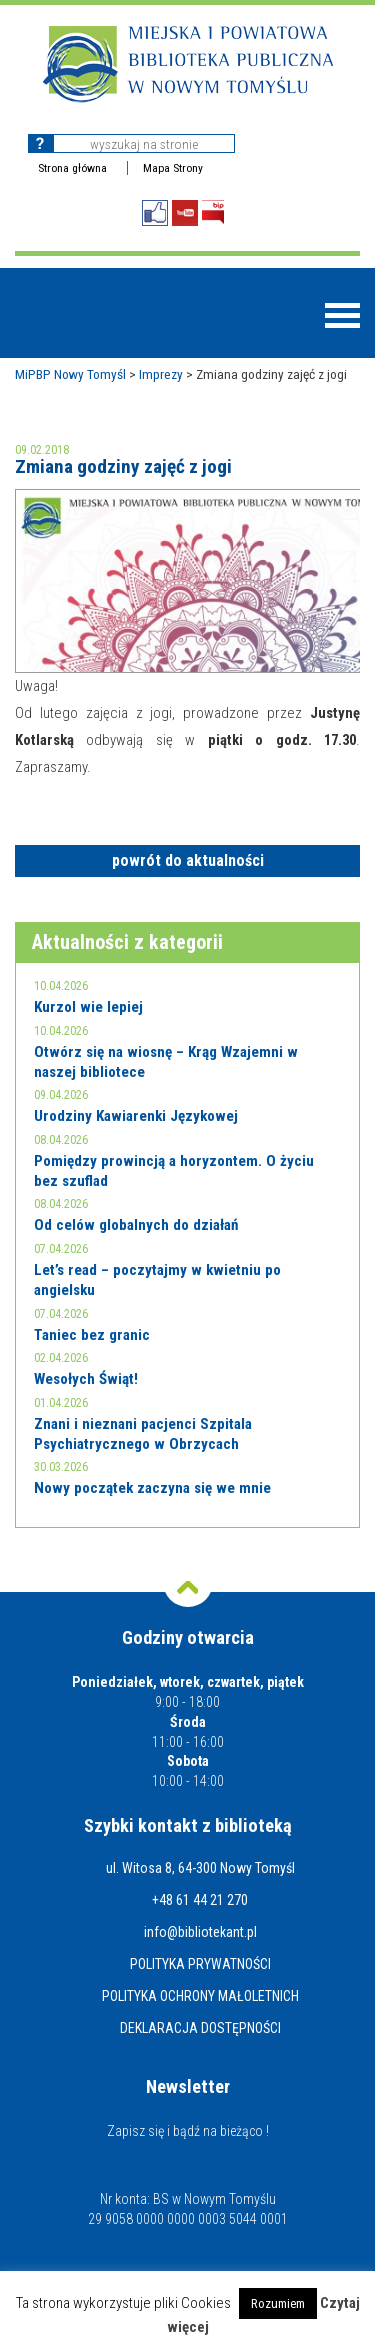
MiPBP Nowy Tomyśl (70, 374)
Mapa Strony (173, 168)
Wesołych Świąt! (86, 1379)
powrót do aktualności (188, 860)
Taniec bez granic (92, 1335)
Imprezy (161, 374)
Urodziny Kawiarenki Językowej (136, 1116)
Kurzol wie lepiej (88, 1007)
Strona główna (72, 168)
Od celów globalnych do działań (136, 1225)
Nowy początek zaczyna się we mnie (152, 1488)
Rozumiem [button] (278, 2303)
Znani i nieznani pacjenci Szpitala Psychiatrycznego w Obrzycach (143, 1434)
